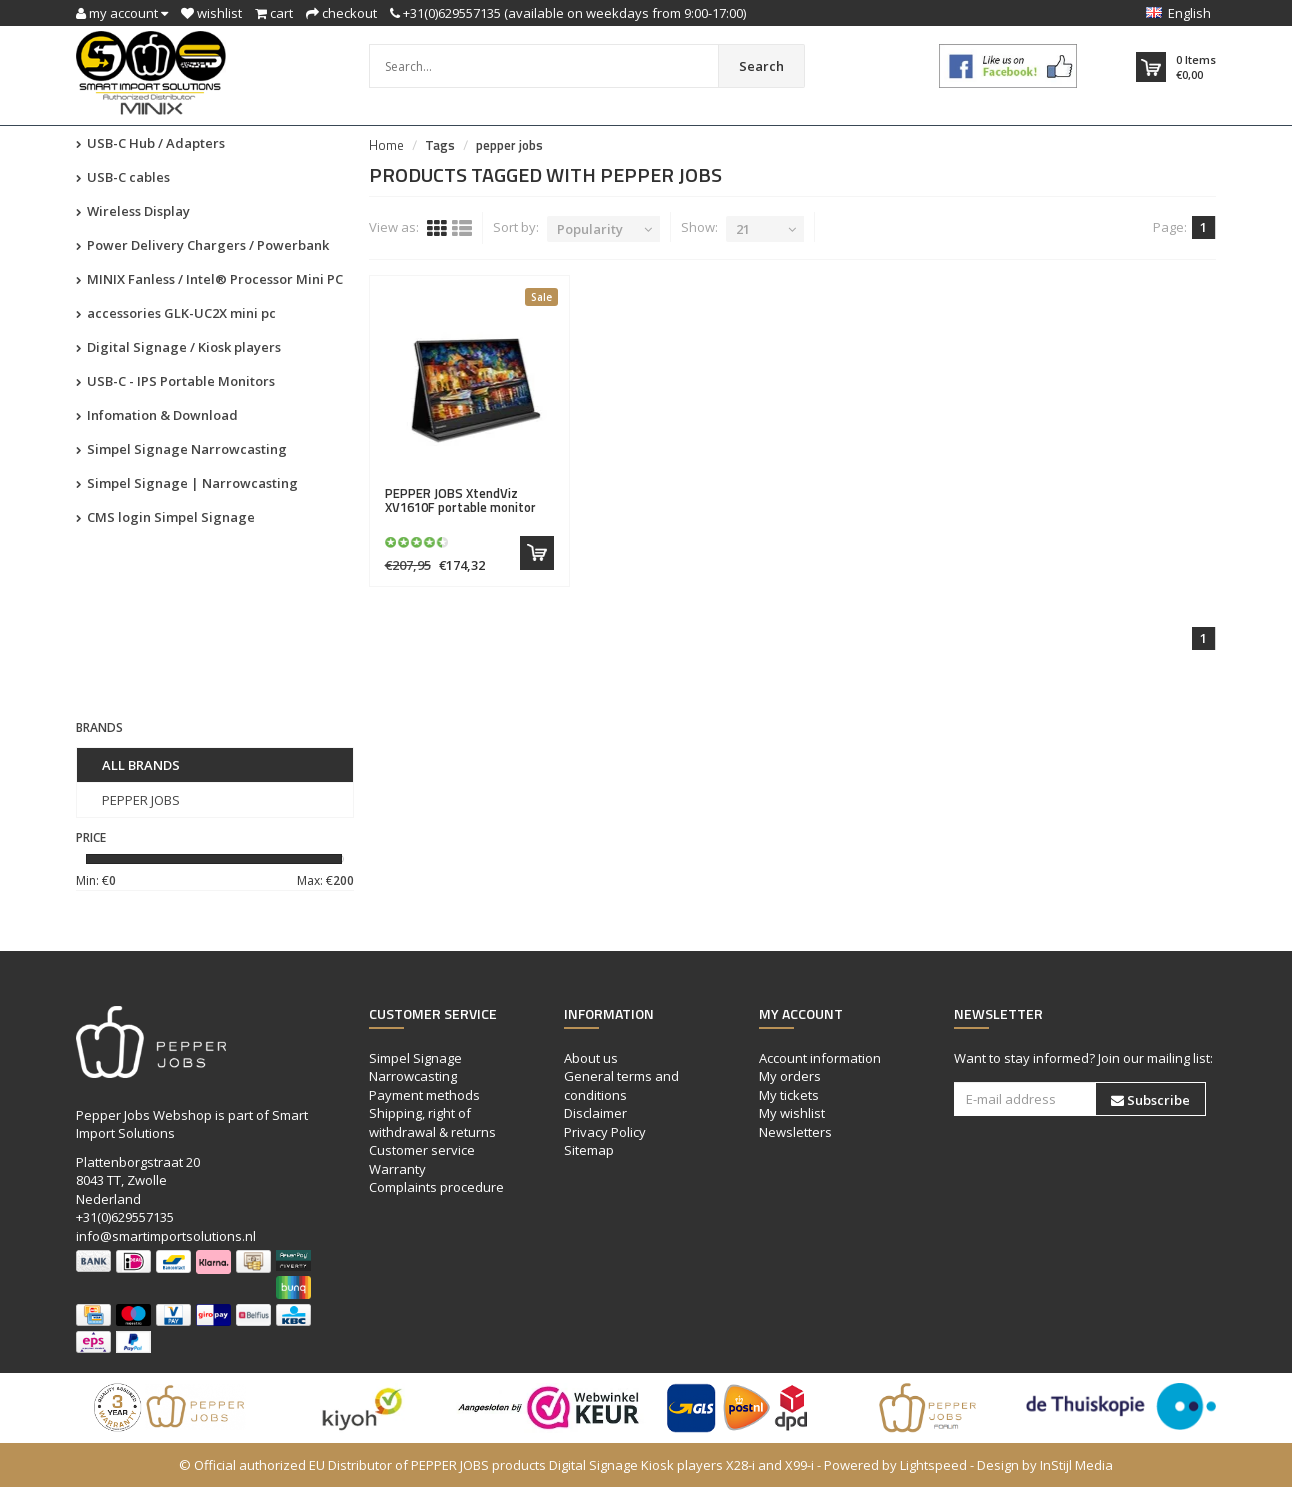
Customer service (422, 1150)
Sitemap (589, 1150)
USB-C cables (123, 177)
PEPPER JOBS (141, 800)
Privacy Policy (605, 1132)
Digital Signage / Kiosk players (178, 347)
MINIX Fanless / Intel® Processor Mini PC (209, 279)
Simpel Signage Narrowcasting (181, 449)
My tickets (789, 1095)
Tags (440, 145)
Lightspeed (933, 1465)
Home (386, 145)
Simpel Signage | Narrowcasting (187, 483)
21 (743, 229)
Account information (820, 1058)
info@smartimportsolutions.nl (166, 1236)
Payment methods (424, 1095)
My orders (790, 1076)
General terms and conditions (621, 1085)
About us (591, 1058)
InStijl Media (1076, 1465)
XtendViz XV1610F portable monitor (460, 500)
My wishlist (792, 1113)
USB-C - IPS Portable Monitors (175, 381)
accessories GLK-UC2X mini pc (176, 313)
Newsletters (795, 1132)
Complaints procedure (436, 1187)
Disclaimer (595, 1113)
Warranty (397, 1169)
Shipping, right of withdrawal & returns (432, 1122)
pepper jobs (509, 145)
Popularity (590, 229)
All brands (141, 765)
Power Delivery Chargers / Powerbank (202, 245)
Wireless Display (133, 211)
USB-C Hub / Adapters (150, 143)
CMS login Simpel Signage (165, 517)
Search (761, 66)
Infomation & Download (157, 415)
